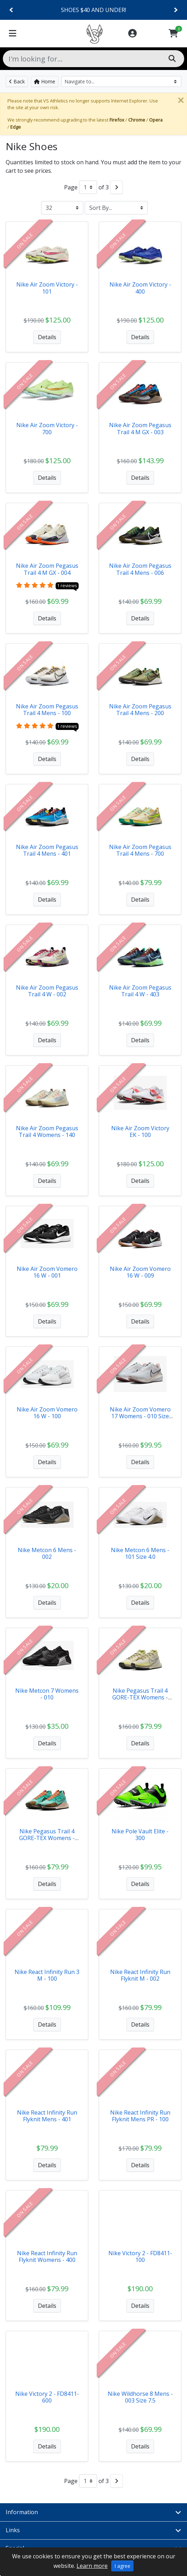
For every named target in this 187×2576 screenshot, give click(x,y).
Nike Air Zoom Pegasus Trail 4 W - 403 (140, 991)
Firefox (116, 120)
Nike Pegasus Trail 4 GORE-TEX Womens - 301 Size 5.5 (47, 1838)
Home (44, 81)
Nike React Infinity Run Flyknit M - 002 (140, 1975)
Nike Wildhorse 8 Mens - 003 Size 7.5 (140, 2397)
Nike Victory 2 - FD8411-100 (140, 2256)
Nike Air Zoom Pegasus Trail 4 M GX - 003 (140, 428)
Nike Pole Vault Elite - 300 (140, 1834)
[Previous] (11, 10)
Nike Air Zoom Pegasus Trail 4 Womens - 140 (47, 1131)
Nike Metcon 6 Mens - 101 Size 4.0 (140, 1553)
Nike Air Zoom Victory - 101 (47, 288)
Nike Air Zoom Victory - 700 (47, 428)
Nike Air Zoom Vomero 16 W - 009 (140, 1272)
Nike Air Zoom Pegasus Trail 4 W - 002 (47, 991)
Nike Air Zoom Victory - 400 (140, 288)
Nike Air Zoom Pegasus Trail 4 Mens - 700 (140, 850)
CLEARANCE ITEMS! (93, 10)
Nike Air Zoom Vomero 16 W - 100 (47, 1412)
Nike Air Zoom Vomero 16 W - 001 (47, 1272)
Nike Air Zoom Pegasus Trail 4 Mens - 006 (140, 569)
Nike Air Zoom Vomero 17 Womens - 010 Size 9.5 (140, 1416)
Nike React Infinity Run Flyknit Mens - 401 (47, 2116)
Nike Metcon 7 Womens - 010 (47, 1694)
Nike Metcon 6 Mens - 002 (47, 1553)
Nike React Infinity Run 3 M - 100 (47, 1975)
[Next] (175, 10)
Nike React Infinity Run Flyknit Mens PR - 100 (140, 2116)
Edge (15, 127)
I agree (122, 2566)
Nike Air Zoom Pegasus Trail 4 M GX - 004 (47, 569)
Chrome (136, 120)
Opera (156, 120)
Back (17, 81)
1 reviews (67, 585)
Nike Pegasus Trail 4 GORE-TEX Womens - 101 (140, 1697)
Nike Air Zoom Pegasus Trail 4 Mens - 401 (47, 850)
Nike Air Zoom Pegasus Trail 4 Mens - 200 (140, 709)
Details (47, 337)
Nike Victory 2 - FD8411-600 (47, 2397)
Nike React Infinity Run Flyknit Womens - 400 (47, 2256)
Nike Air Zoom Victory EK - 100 (140, 1131)
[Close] (181, 100)
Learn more (92, 2566)
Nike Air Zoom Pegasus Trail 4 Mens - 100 (47, 709)
